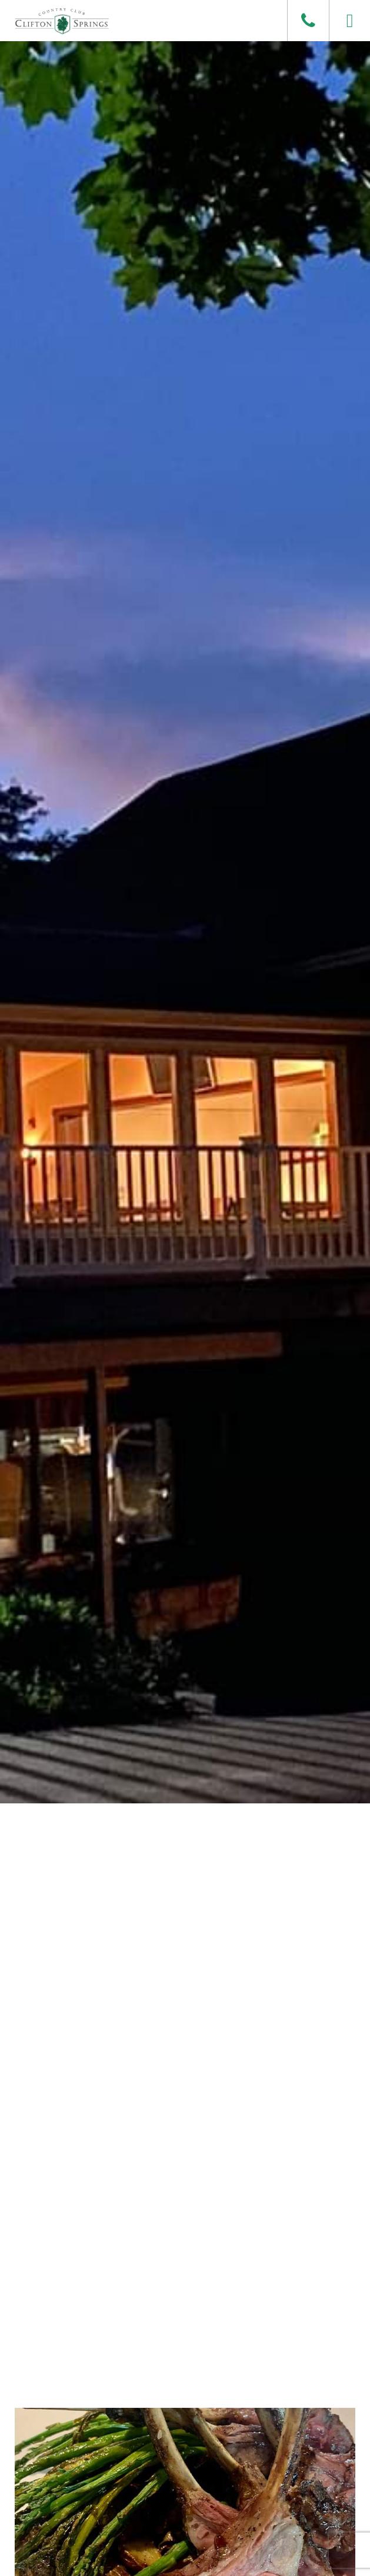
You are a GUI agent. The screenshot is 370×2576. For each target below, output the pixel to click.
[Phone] (308, 20)
